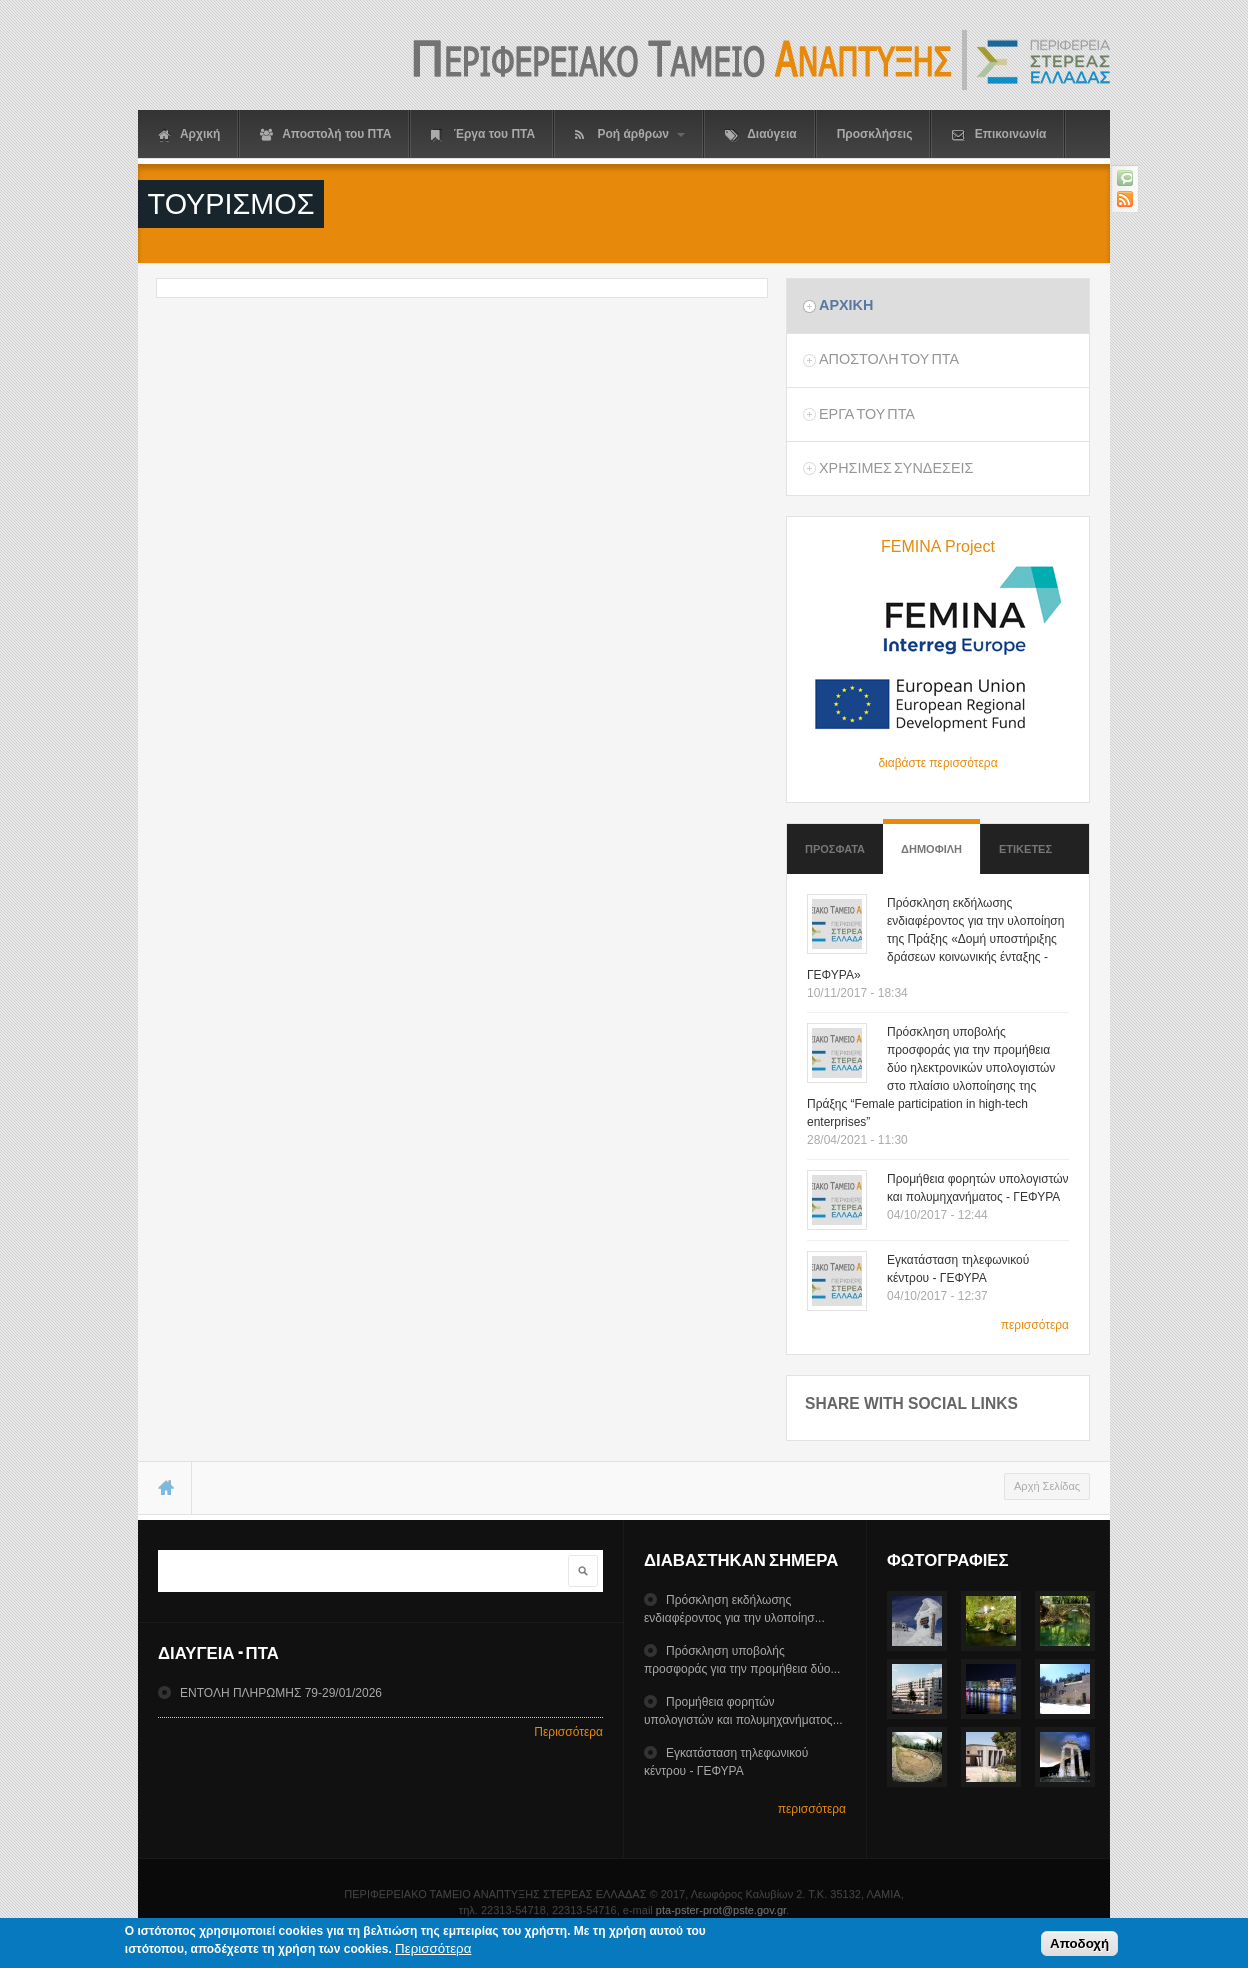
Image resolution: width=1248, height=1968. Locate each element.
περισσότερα (1035, 1325)
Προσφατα (835, 849)
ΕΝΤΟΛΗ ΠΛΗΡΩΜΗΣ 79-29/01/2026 (281, 1693)
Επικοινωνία (999, 134)
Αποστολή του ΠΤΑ (325, 134)
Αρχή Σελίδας (1047, 1486)
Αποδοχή (1079, 1944)
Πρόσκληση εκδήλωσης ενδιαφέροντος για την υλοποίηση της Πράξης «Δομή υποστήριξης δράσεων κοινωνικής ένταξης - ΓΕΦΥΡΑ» (935, 939)
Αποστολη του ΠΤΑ (889, 359)
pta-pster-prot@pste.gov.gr (721, 1910)
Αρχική (189, 134)
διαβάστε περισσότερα (937, 763)
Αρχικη (846, 305)
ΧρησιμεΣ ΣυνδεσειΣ (896, 468)
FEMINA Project (938, 546)
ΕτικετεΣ (1025, 849)
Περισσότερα (568, 1732)
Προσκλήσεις (875, 134)
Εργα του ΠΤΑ (867, 414)
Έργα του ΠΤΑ (483, 134)
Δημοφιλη (931, 839)
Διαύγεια (760, 134)
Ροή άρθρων (630, 134)
